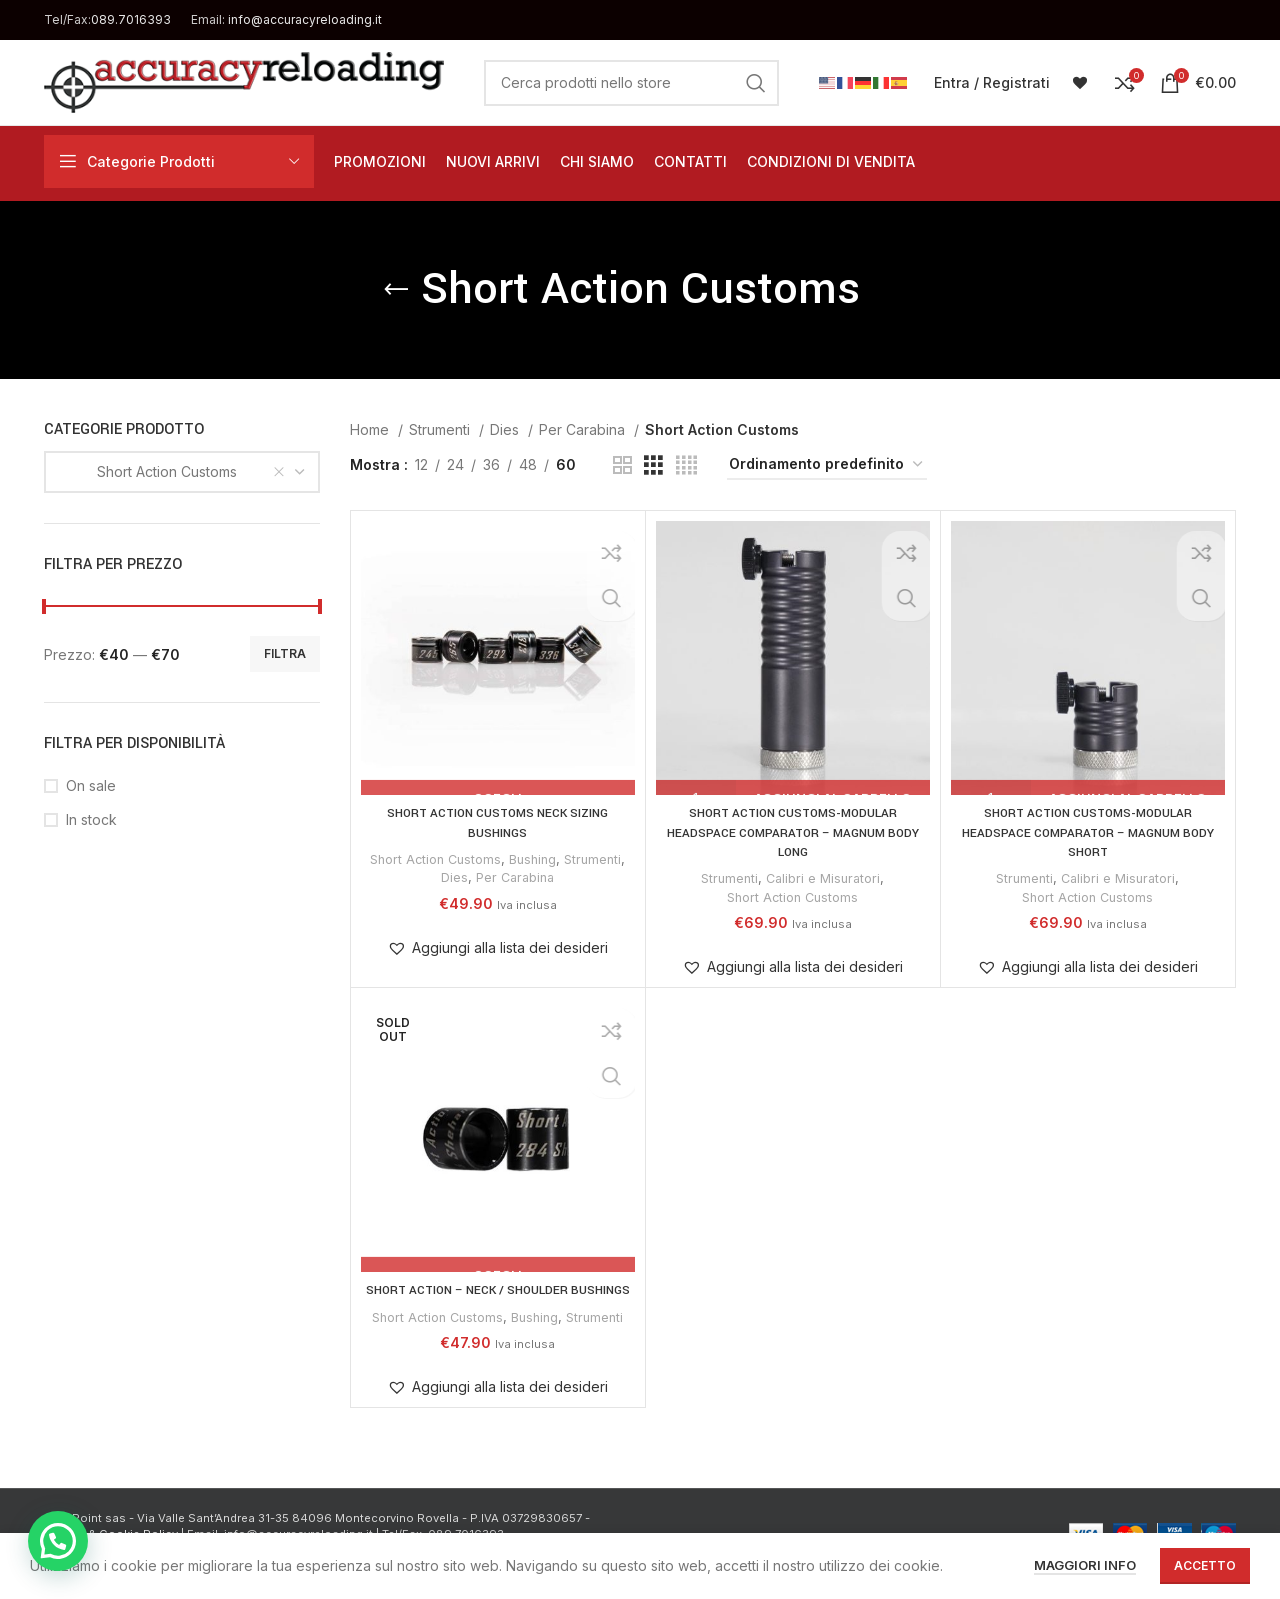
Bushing (534, 859)
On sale (91, 785)
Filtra (285, 653)
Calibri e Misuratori (825, 878)
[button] (497, 948)
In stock (91, 819)
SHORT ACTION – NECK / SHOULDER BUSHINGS (497, 1300)
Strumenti (441, 429)
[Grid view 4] (686, 465)
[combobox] (182, 472)
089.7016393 (131, 19)
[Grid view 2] (622, 465)
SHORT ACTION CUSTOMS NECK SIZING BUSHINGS (497, 823)
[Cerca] (631, 83)
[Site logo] (244, 80)
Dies (506, 429)
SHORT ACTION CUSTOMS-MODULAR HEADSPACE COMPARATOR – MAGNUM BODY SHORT (1088, 832)
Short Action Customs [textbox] (149, 471)
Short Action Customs (432, 859)
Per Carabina (584, 429)
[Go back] (396, 290)
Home (371, 429)
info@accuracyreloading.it (305, 19)
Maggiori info (1085, 1565)
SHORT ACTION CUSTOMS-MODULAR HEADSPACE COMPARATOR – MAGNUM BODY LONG (793, 832)
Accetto (1205, 1565)
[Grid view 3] (653, 465)
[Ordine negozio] (827, 465)
